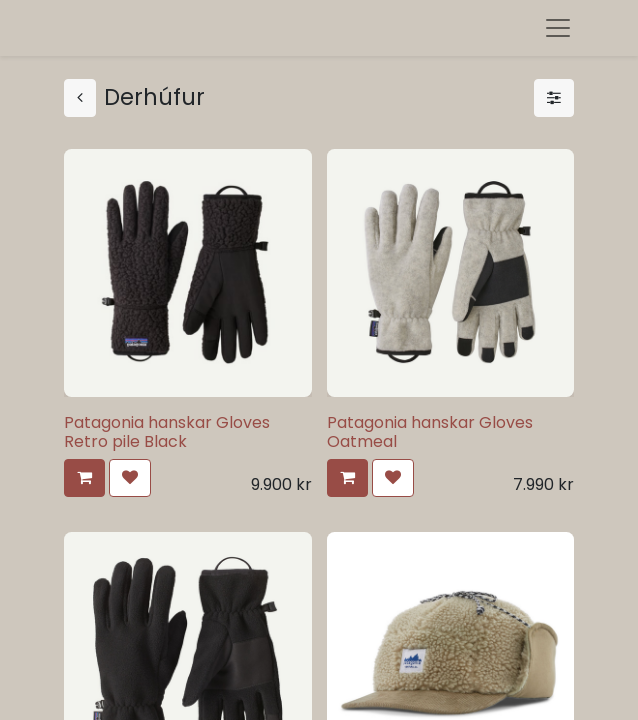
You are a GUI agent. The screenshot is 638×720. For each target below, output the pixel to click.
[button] (84, 478)
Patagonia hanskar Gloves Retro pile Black (167, 432)
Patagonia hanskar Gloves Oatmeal (430, 432)
